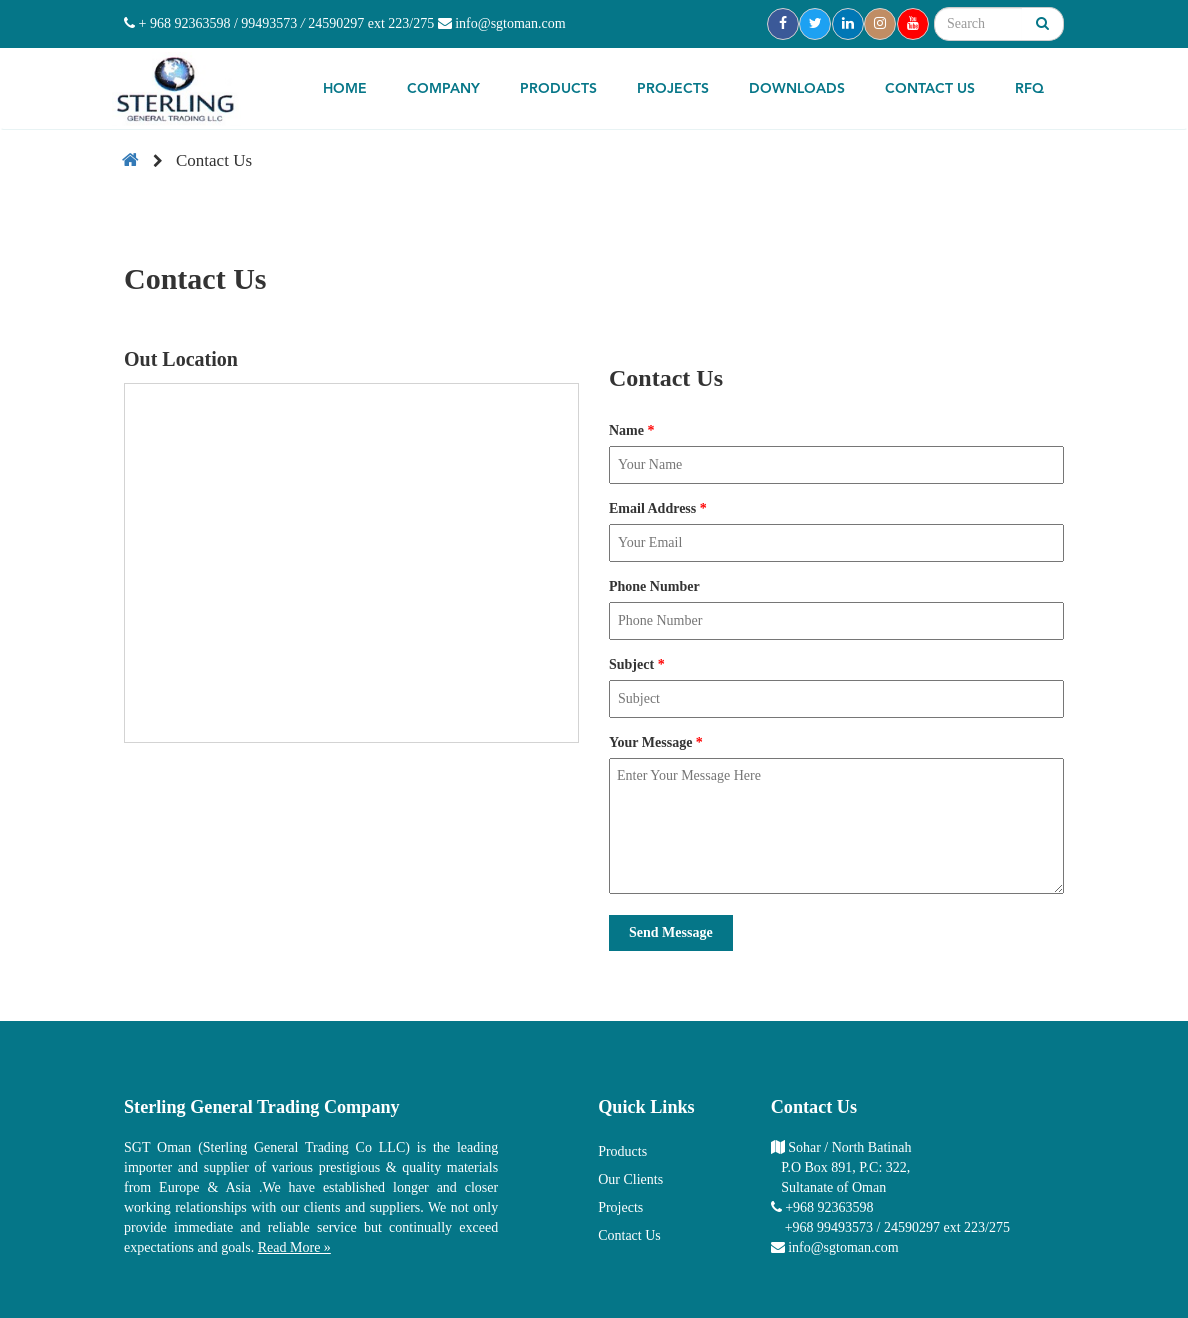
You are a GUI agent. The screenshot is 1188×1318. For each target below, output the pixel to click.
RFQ (1029, 89)
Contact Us (930, 89)
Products (558, 89)
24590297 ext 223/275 (371, 23)
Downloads (797, 89)
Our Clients (630, 1179)
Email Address (658, 508)
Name (632, 430)
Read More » (294, 1247)
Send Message (671, 932)
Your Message (656, 742)
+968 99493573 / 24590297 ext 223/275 (897, 1227)
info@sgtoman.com (502, 23)
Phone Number (654, 586)
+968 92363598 (829, 1207)
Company (443, 89)
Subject (637, 664)
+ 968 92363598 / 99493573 (210, 23)
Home (345, 89)
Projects (673, 89)
